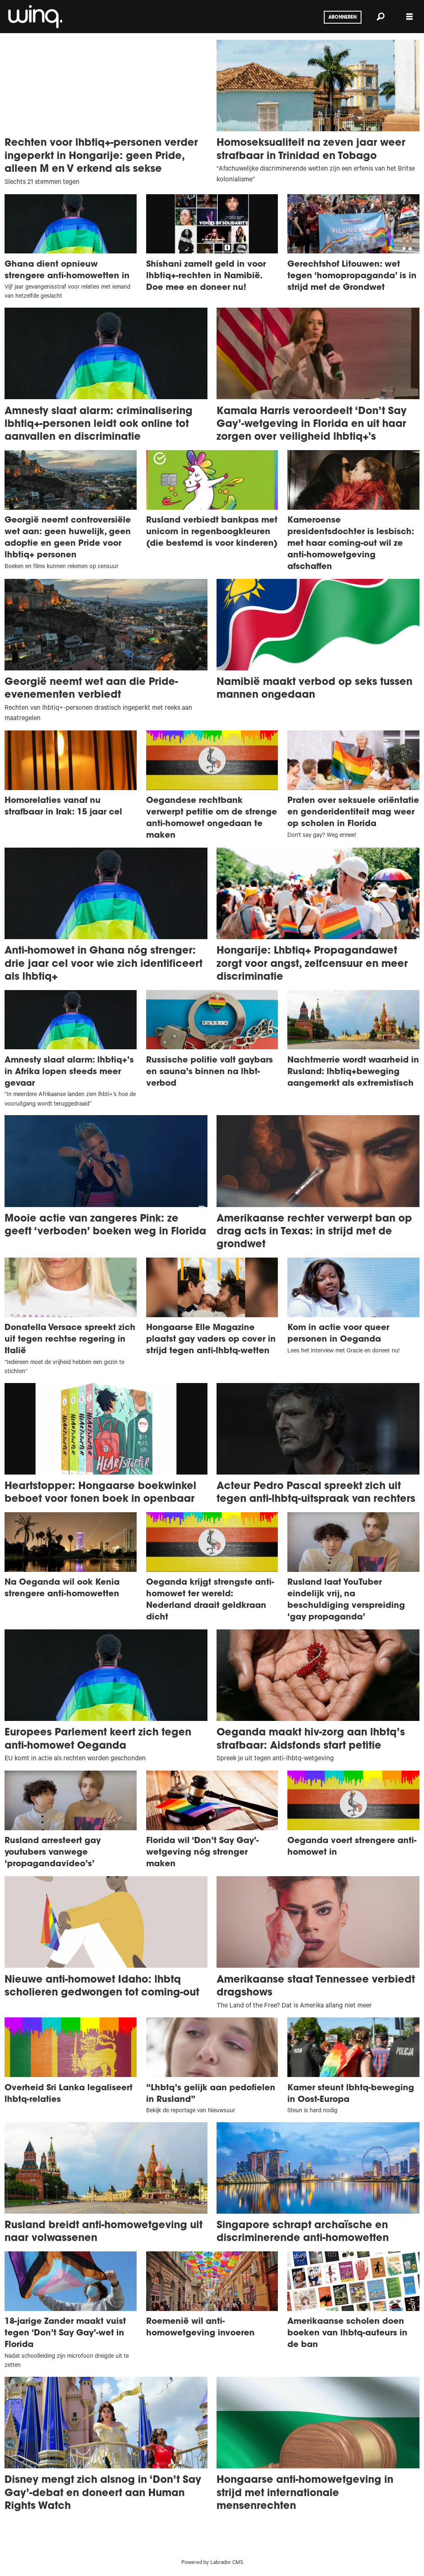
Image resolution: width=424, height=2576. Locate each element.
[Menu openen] (409, 17)
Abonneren (342, 17)
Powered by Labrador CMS (212, 2563)
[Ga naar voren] (34, 16)
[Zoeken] (380, 16)
